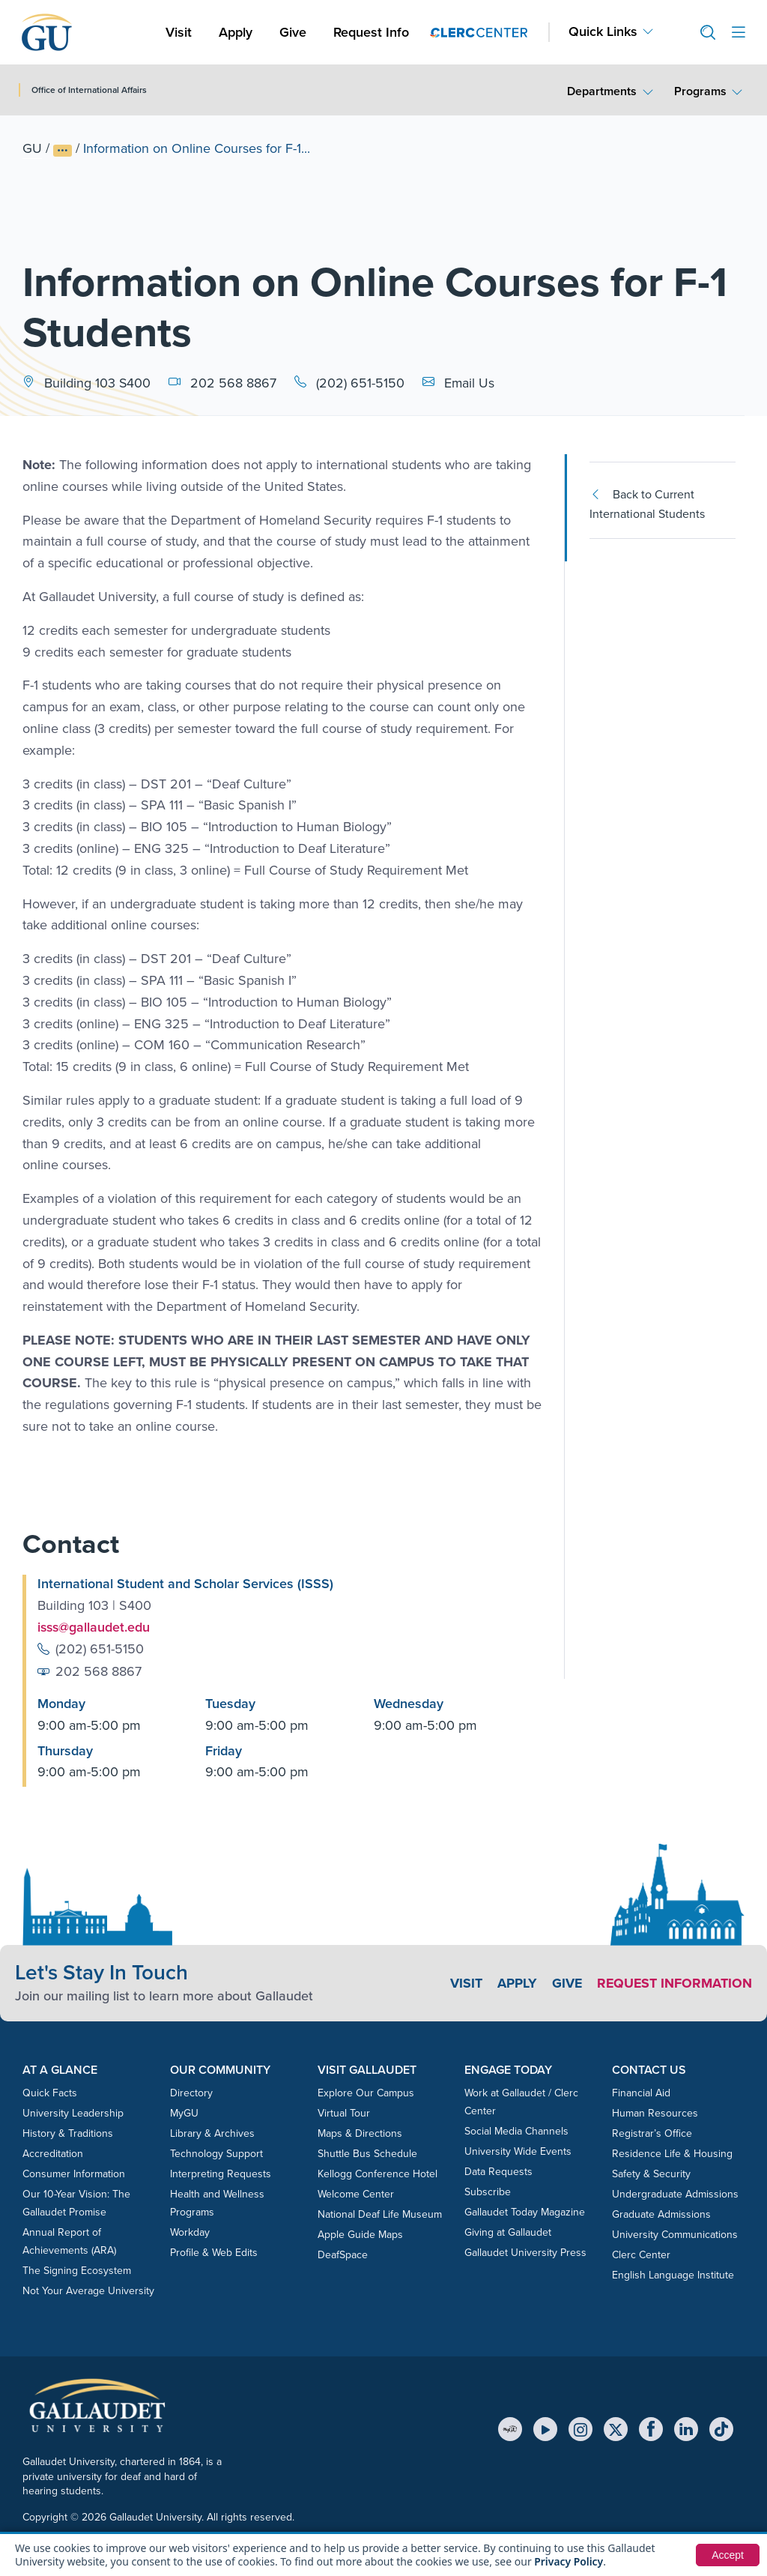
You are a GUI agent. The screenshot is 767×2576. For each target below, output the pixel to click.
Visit (179, 32)
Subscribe (487, 2192)
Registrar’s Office (652, 2133)
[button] (701, 32)
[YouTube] (545, 2429)
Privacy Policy (569, 2561)
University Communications (675, 2234)
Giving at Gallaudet (507, 2232)
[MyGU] (510, 2429)
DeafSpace (343, 2255)
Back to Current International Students (647, 504)
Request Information (673, 1983)
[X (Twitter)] (616, 2429)
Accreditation (52, 2154)
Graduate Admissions (661, 2214)
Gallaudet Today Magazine (524, 2212)
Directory (191, 2093)
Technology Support (216, 2154)
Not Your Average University (88, 2291)
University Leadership (73, 2113)
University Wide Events (518, 2151)
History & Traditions (67, 2133)
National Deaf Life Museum (380, 2214)
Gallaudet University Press (525, 2252)
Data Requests (498, 2172)
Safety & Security (651, 2174)
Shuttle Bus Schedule (367, 2154)
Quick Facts (49, 2093)
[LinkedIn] (686, 2429)
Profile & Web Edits (214, 2252)
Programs (700, 91)
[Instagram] (580, 2429)
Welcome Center (356, 2194)
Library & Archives (212, 2133)
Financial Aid (641, 2093)
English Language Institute (673, 2275)
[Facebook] (651, 2429)
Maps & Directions (360, 2133)
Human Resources (655, 2113)
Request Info (371, 32)
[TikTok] (721, 2429)
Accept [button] (728, 2555)
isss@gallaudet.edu (94, 1627)
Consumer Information (73, 2174)
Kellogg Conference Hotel (377, 2174)
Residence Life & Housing (672, 2154)
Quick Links (603, 31)
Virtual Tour (344, 2113)
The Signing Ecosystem (76, 2270)
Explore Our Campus (366, 2093)
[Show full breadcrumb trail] (62, 150)
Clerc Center (641, 2255)
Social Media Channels (516, 2131)
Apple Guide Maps (360, 2234)
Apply (238, 32)
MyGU (184, 2113)
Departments (602, 91)
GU (32, 148)
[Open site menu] (738, 32)
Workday (190, 2232)
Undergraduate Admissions (675, 2194)
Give (292, 32)
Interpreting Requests (220, 2174)
